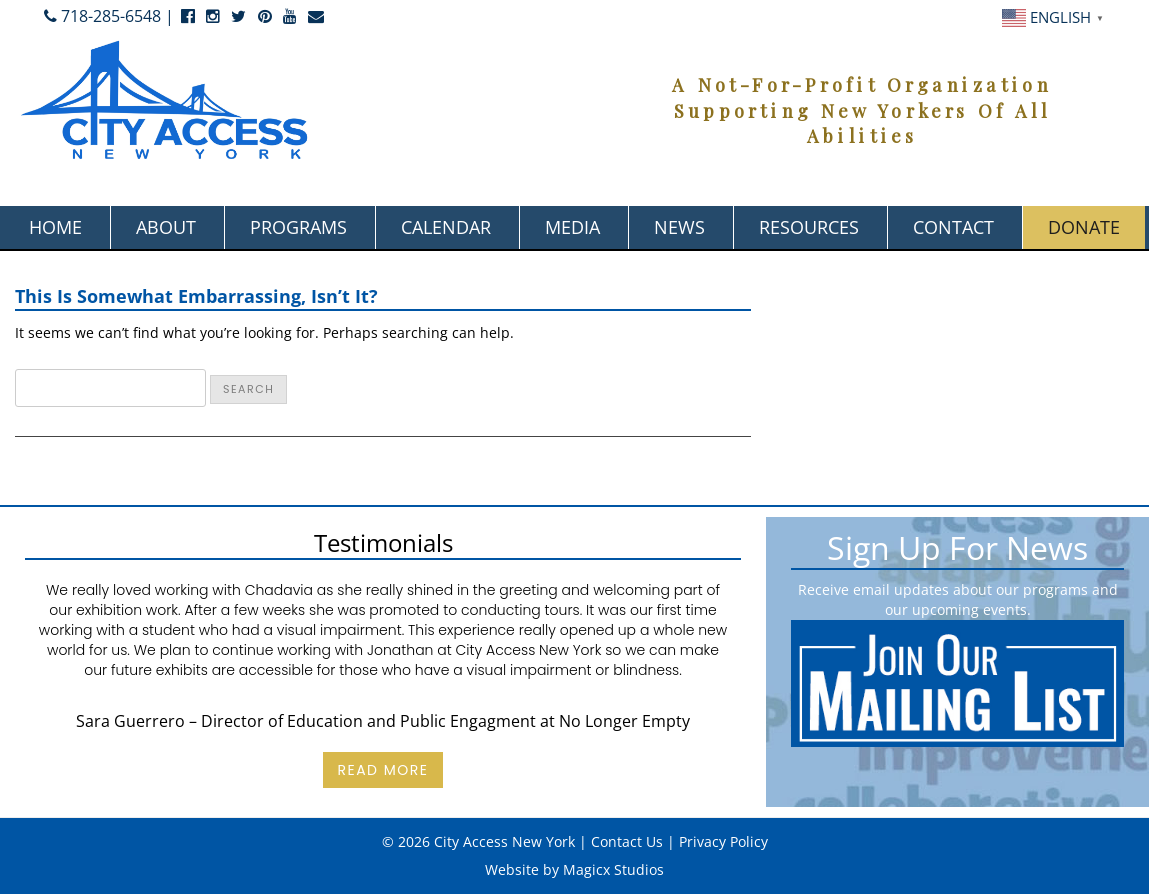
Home (55, 227)
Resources (809, 227)
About (166, 227)
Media (572, 227)
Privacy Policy (723, 841)
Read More (382, 770)
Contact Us (627, 841)
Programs (298, 227)
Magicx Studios (613, 869)
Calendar (446, 227)
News (679, 227)
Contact (953, 227)
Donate (1084, 227)
